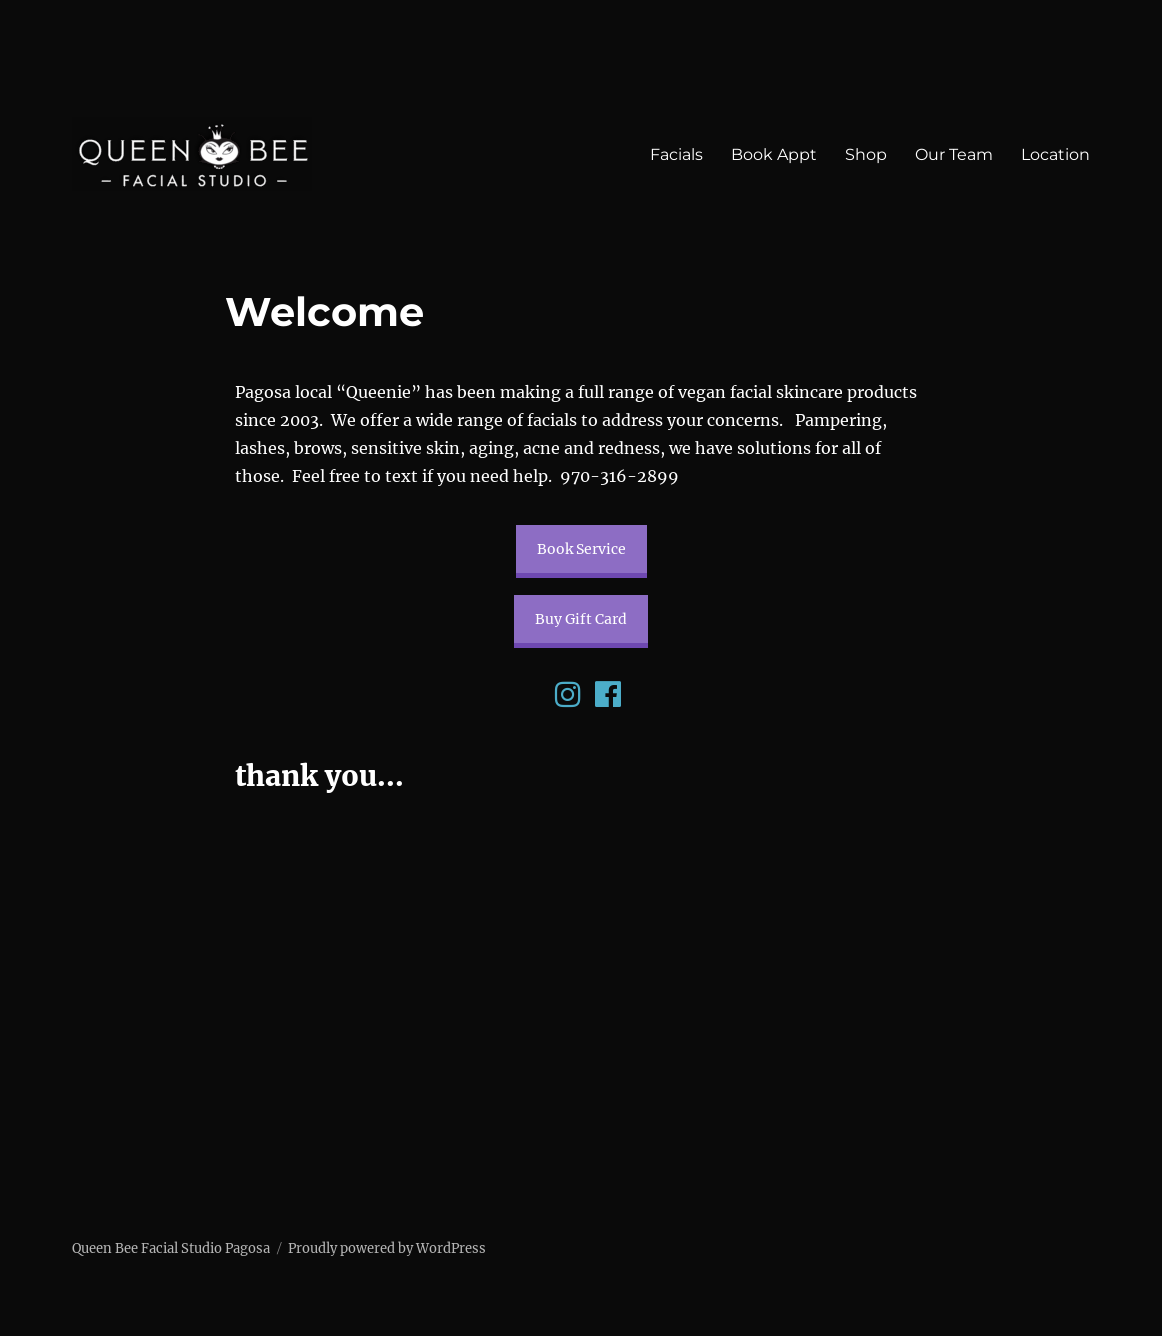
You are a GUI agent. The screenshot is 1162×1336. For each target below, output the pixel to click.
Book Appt (774, 154)
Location (1055, 154)
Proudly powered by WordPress (387, 1248)
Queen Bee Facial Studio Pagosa (171, 1248)
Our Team (954, 154)
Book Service (581, 549)
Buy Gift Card (581, 619)
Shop (866, 154)
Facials (676, 154)
